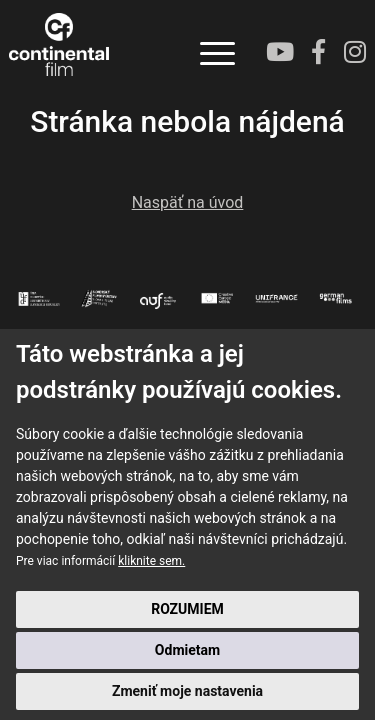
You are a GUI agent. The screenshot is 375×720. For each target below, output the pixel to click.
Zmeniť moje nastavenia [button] (187, 691)
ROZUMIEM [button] (187, 609)
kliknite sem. (151, 561)
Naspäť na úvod (188, 202)
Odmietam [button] (187, 650)
